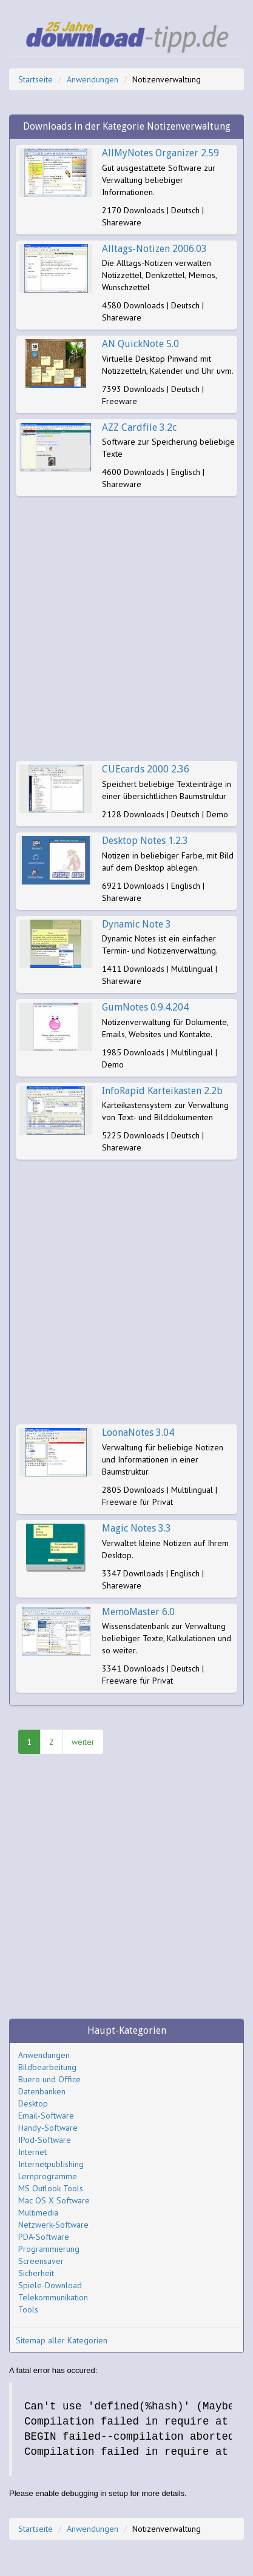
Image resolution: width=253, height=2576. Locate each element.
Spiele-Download (50, 2285)
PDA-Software (43, 2236)
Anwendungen (92, 79)
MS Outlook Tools (50, 2188)
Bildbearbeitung (47, 2067)
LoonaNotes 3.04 (138, 1432)
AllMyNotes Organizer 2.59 (160, 153)
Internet (32, 2151)
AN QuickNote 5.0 (140, 344)
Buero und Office (49, 2079)
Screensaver (41, 2261)
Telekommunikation (53, 2297)
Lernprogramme (47, 2176)
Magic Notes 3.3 (136, 1528)
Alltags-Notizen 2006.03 (154, 248)
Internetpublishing (51, 2164)
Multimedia (38, 2212)
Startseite (35, 79)
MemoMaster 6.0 (138, 1612)
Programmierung (48, 2248)
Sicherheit (36, 2273)
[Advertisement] (126, 628)
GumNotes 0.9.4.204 (145, 1007)
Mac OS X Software (54, 2200)
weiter (83, 1741)
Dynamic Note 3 (136, 924)
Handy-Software (48, 2127)
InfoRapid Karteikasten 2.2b (162, 1091)
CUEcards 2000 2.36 (145, 769)
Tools (28, 2309)
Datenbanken (42, 2091)
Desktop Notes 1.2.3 (145, 840)
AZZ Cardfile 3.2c (139, 427)
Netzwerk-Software (53, 2224)
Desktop (33, 2103)
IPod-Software (44, 2139)
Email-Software (46, 2115)
